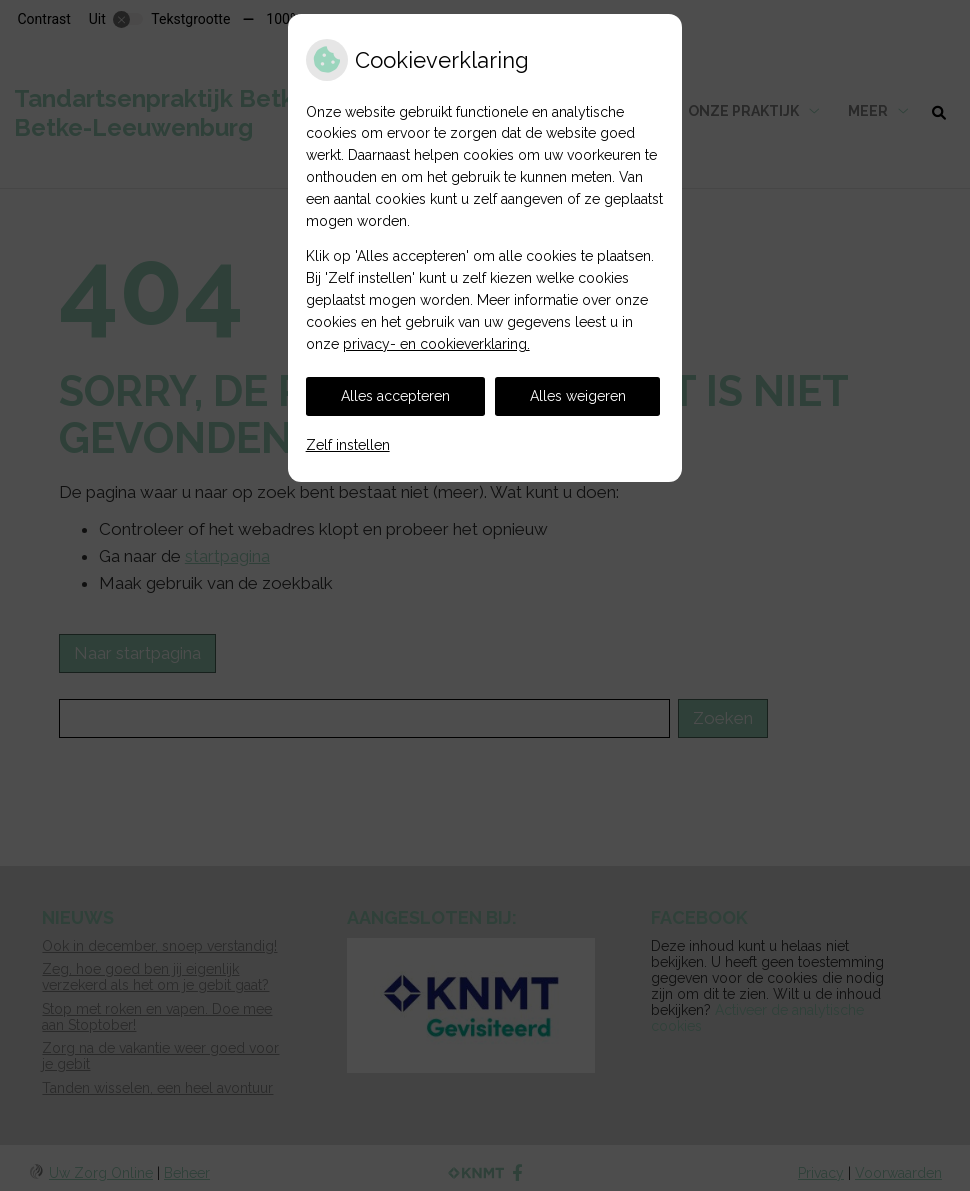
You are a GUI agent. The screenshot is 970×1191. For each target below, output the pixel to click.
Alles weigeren (578, 396)
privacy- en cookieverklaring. (436, 344)
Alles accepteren (395, 396)
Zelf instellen (348, 445)
